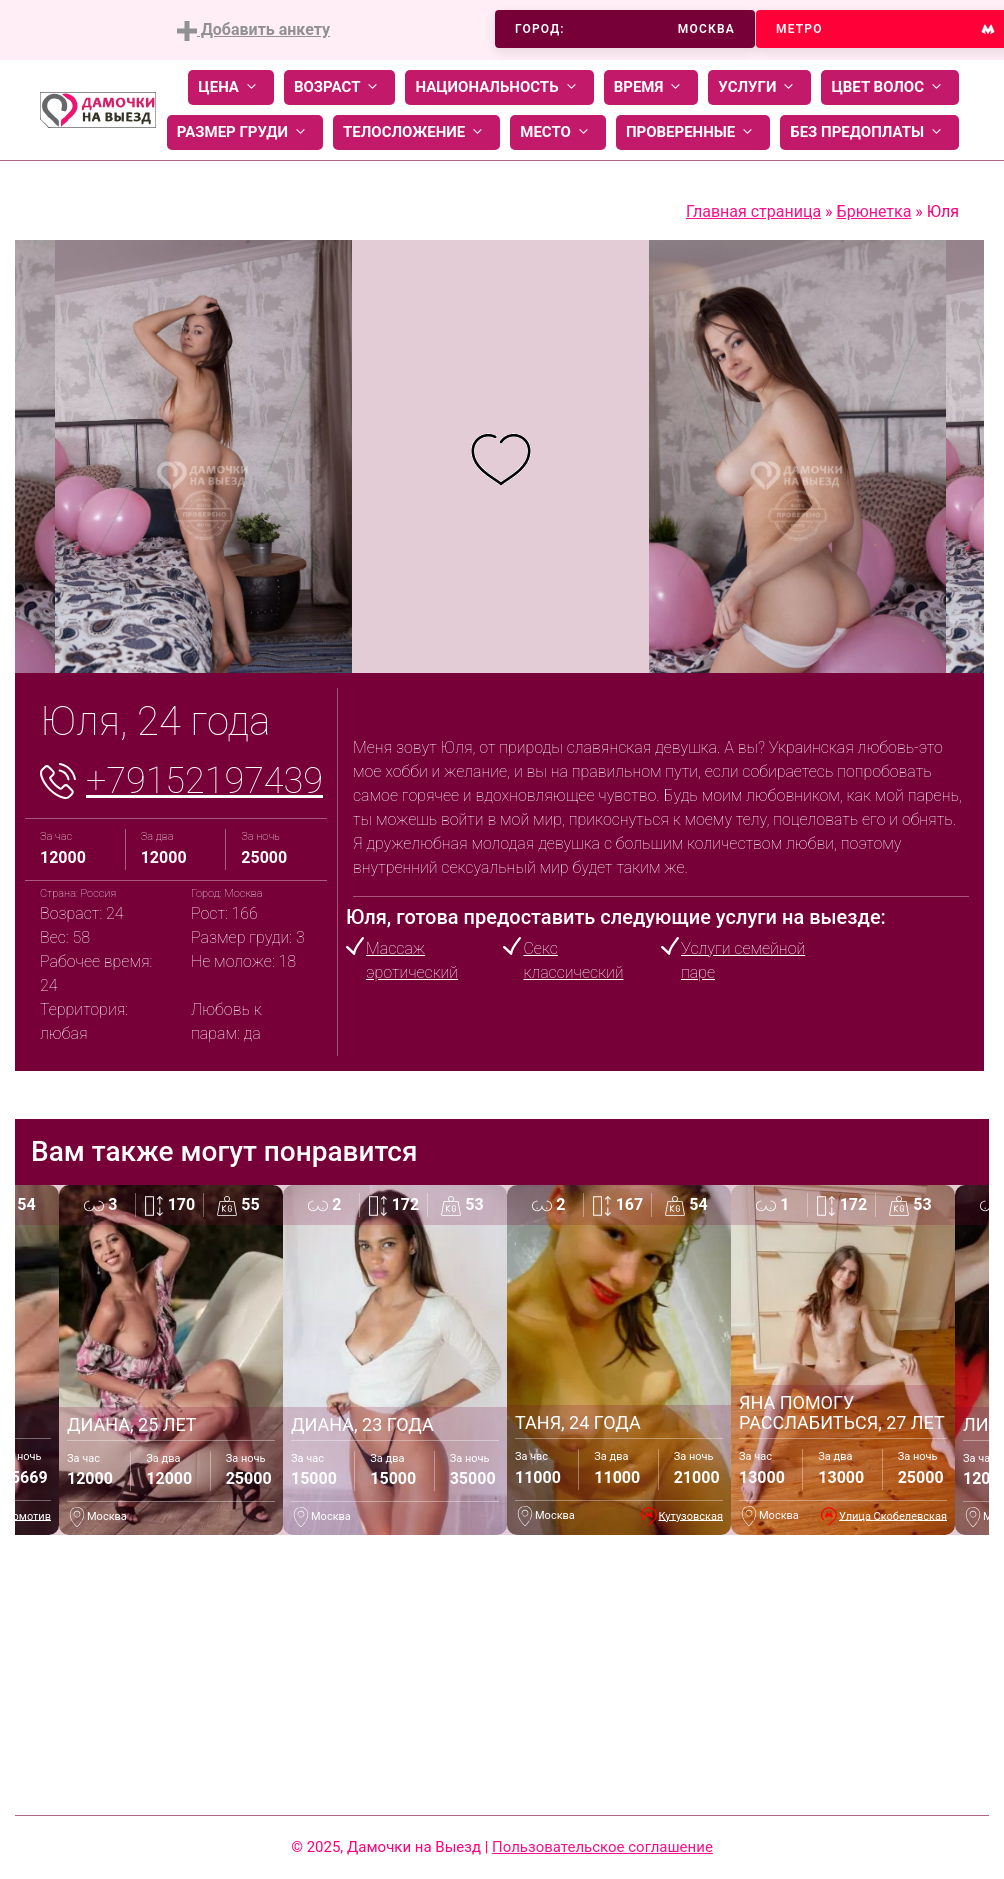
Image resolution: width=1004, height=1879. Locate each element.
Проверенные (693, 132)
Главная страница (753, 211)
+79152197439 (204, 781)
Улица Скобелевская (893, 1515)
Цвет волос (890, 87)
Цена (231, 87)
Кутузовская (691, 1515)
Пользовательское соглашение (602, 1847)
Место (558, 132)
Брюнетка (874, 211)
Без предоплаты (869, 132)
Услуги (759, 87)
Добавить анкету (253, 30)
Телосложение (416, 132)
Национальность (499, 87)
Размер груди (245, 132)
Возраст (339, 87)
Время (651, 87)
